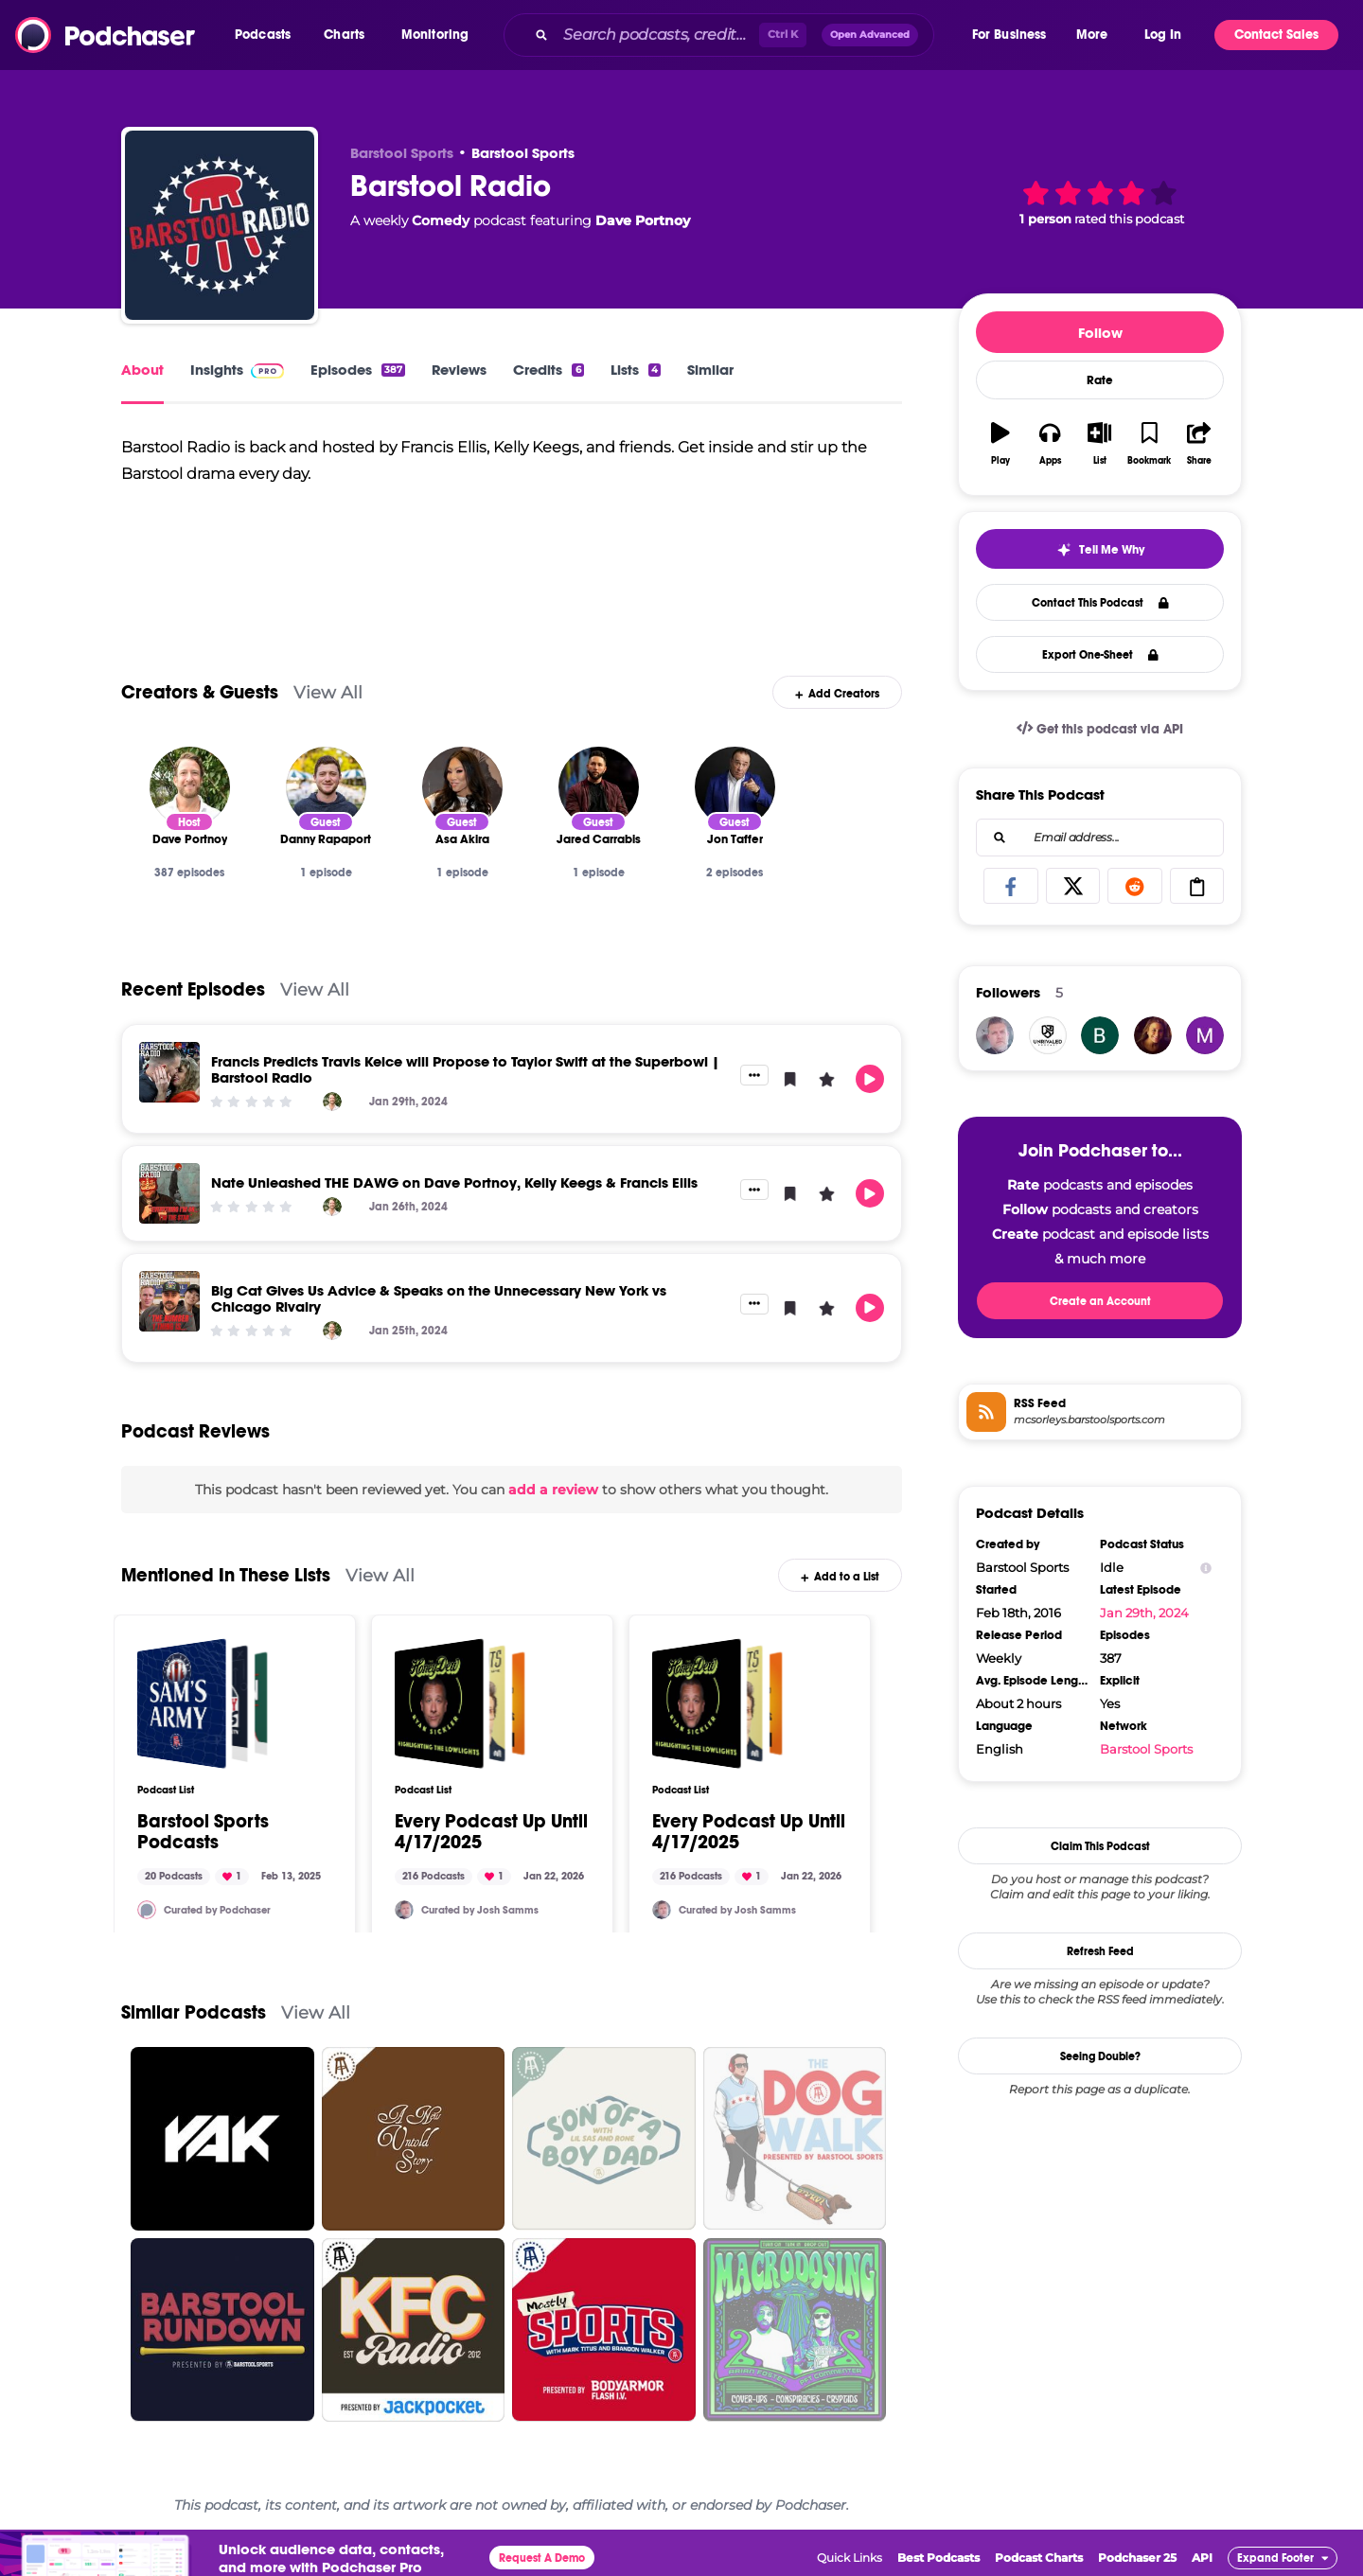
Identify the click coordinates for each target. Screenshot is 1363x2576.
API (1202, 2557)
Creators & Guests (199, 692)
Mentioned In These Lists (225, 1575)
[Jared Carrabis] (598, 787)
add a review (553, 1489)
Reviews (459, 370)
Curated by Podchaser (217, 1910)
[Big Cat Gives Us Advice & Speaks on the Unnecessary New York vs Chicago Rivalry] (169, 1301)
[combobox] (736, 35)
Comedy (440, 220)
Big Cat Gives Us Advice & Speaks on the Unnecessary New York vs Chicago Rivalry (438, 1298)
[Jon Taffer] (735, 787)
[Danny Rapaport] (326, 787)
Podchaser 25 (1137, 2557)
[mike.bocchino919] (1205, 1035)
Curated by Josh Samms (480, 1910)
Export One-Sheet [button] (1100, 655)
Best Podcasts (938, 2557)
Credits (548, 370)
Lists (636, 370)
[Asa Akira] (462, 787)
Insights (237, 370)
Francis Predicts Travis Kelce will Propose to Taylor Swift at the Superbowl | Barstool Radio (465, 1069)
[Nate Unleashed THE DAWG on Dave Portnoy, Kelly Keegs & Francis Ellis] (169, 1193)
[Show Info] (1206, 1568)
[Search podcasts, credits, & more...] (657, 35)
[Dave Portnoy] (190, 787)
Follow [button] (1100, 333)
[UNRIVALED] (1048, 1035)
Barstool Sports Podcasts (203, 1832)
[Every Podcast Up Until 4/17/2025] (460, 1703)
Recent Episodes (193, 989)
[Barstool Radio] (219, 225)
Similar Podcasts (193, 2012)
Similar (710, 370)
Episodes (357, 370)
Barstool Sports (523, 153)
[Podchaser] (146, 1909)
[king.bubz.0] (1100, 1035)
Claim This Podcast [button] (1100, 1846)
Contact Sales (1276, 34)
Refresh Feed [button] (1100, 1951)
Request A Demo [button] (542, 2558)
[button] (267, 35)
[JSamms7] (404, 1909)
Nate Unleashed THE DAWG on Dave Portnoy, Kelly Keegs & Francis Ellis (454, 1182)
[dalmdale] (1153, 1035)
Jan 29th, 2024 (1144, 1612)
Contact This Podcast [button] (1100, 602)
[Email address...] (1100, 838)
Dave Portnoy (642, 220)
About (142, 370)
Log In (1162, 34)
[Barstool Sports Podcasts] (202, 1703)
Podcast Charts (1039, 2557)
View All (328, 692)
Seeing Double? (1100, 2056)
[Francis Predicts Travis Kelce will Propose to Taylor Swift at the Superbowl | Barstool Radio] (169, 1072)
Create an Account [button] (1100, 1301)
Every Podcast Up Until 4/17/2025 (491, 1832)
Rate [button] (1100, 380)
